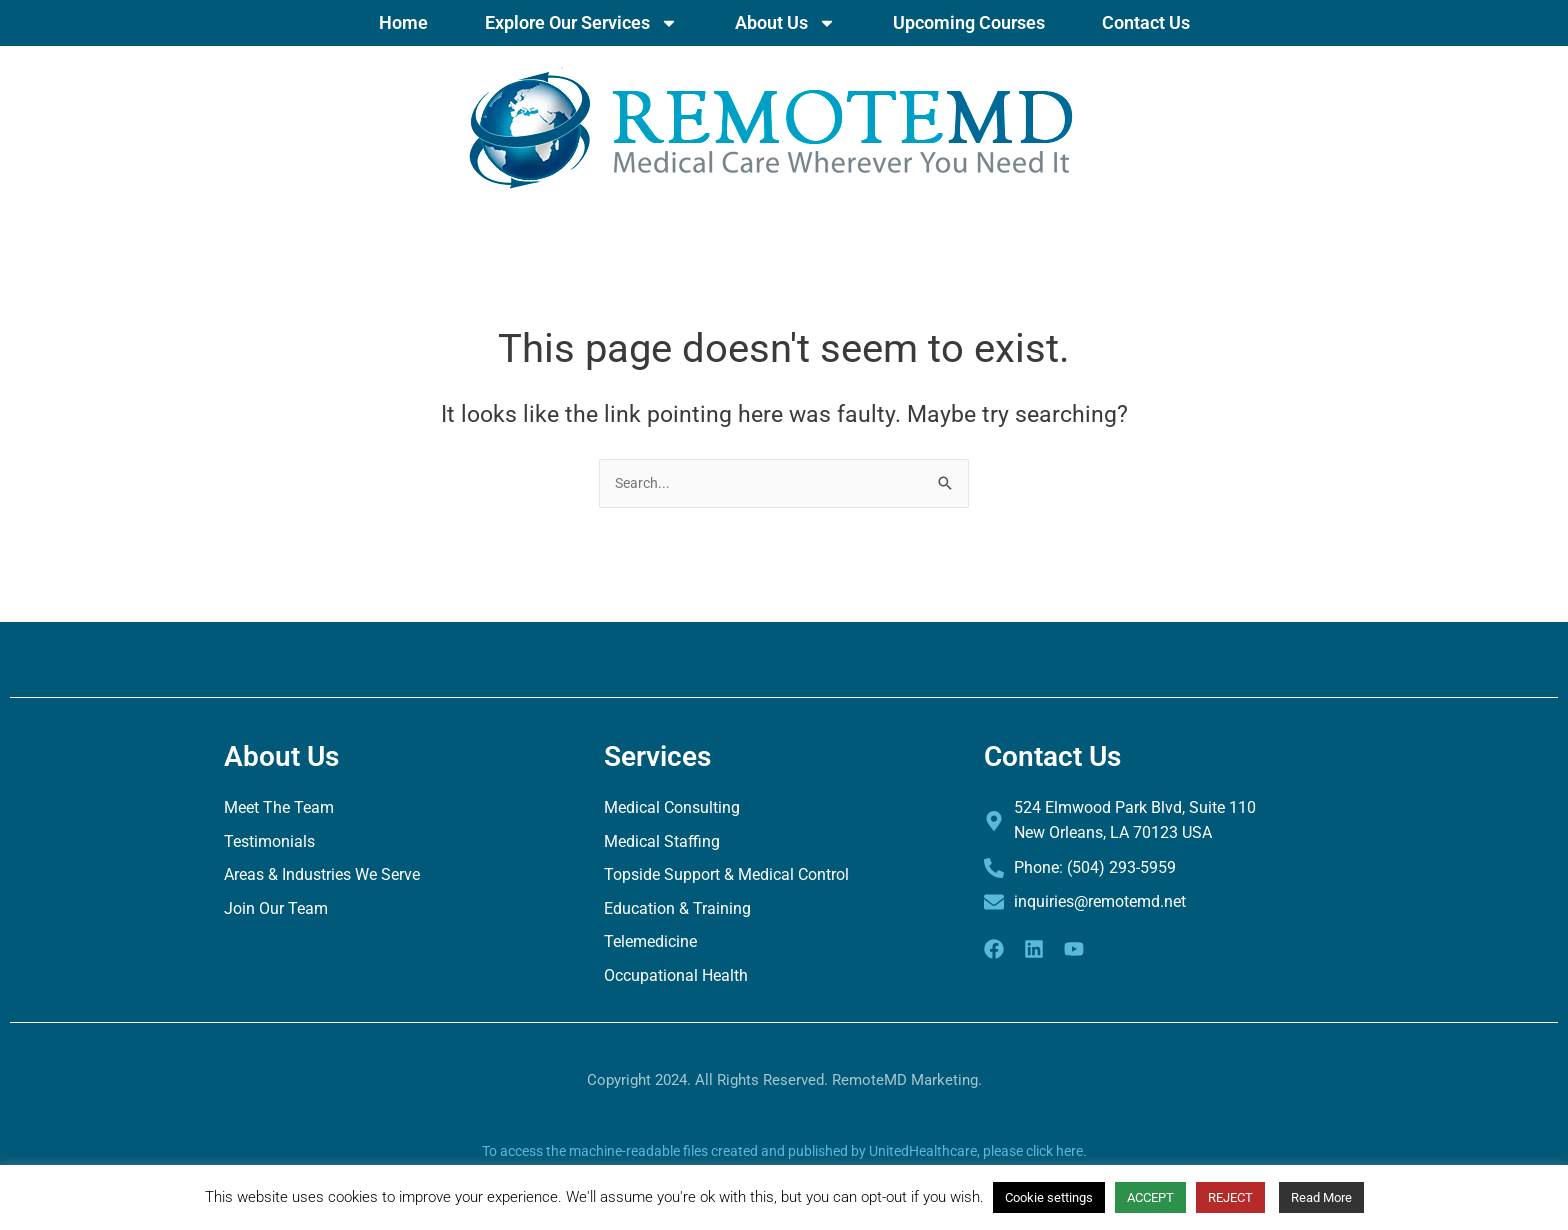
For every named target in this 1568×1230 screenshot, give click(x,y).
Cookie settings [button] (1049, 1197)
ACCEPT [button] (1150, 1197)
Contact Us (1146, 22)
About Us (785, 23)
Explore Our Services (581, 23)
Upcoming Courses (969, 22)
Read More (1321, 1197)
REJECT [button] (1230, 1197)
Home (403, 22)
